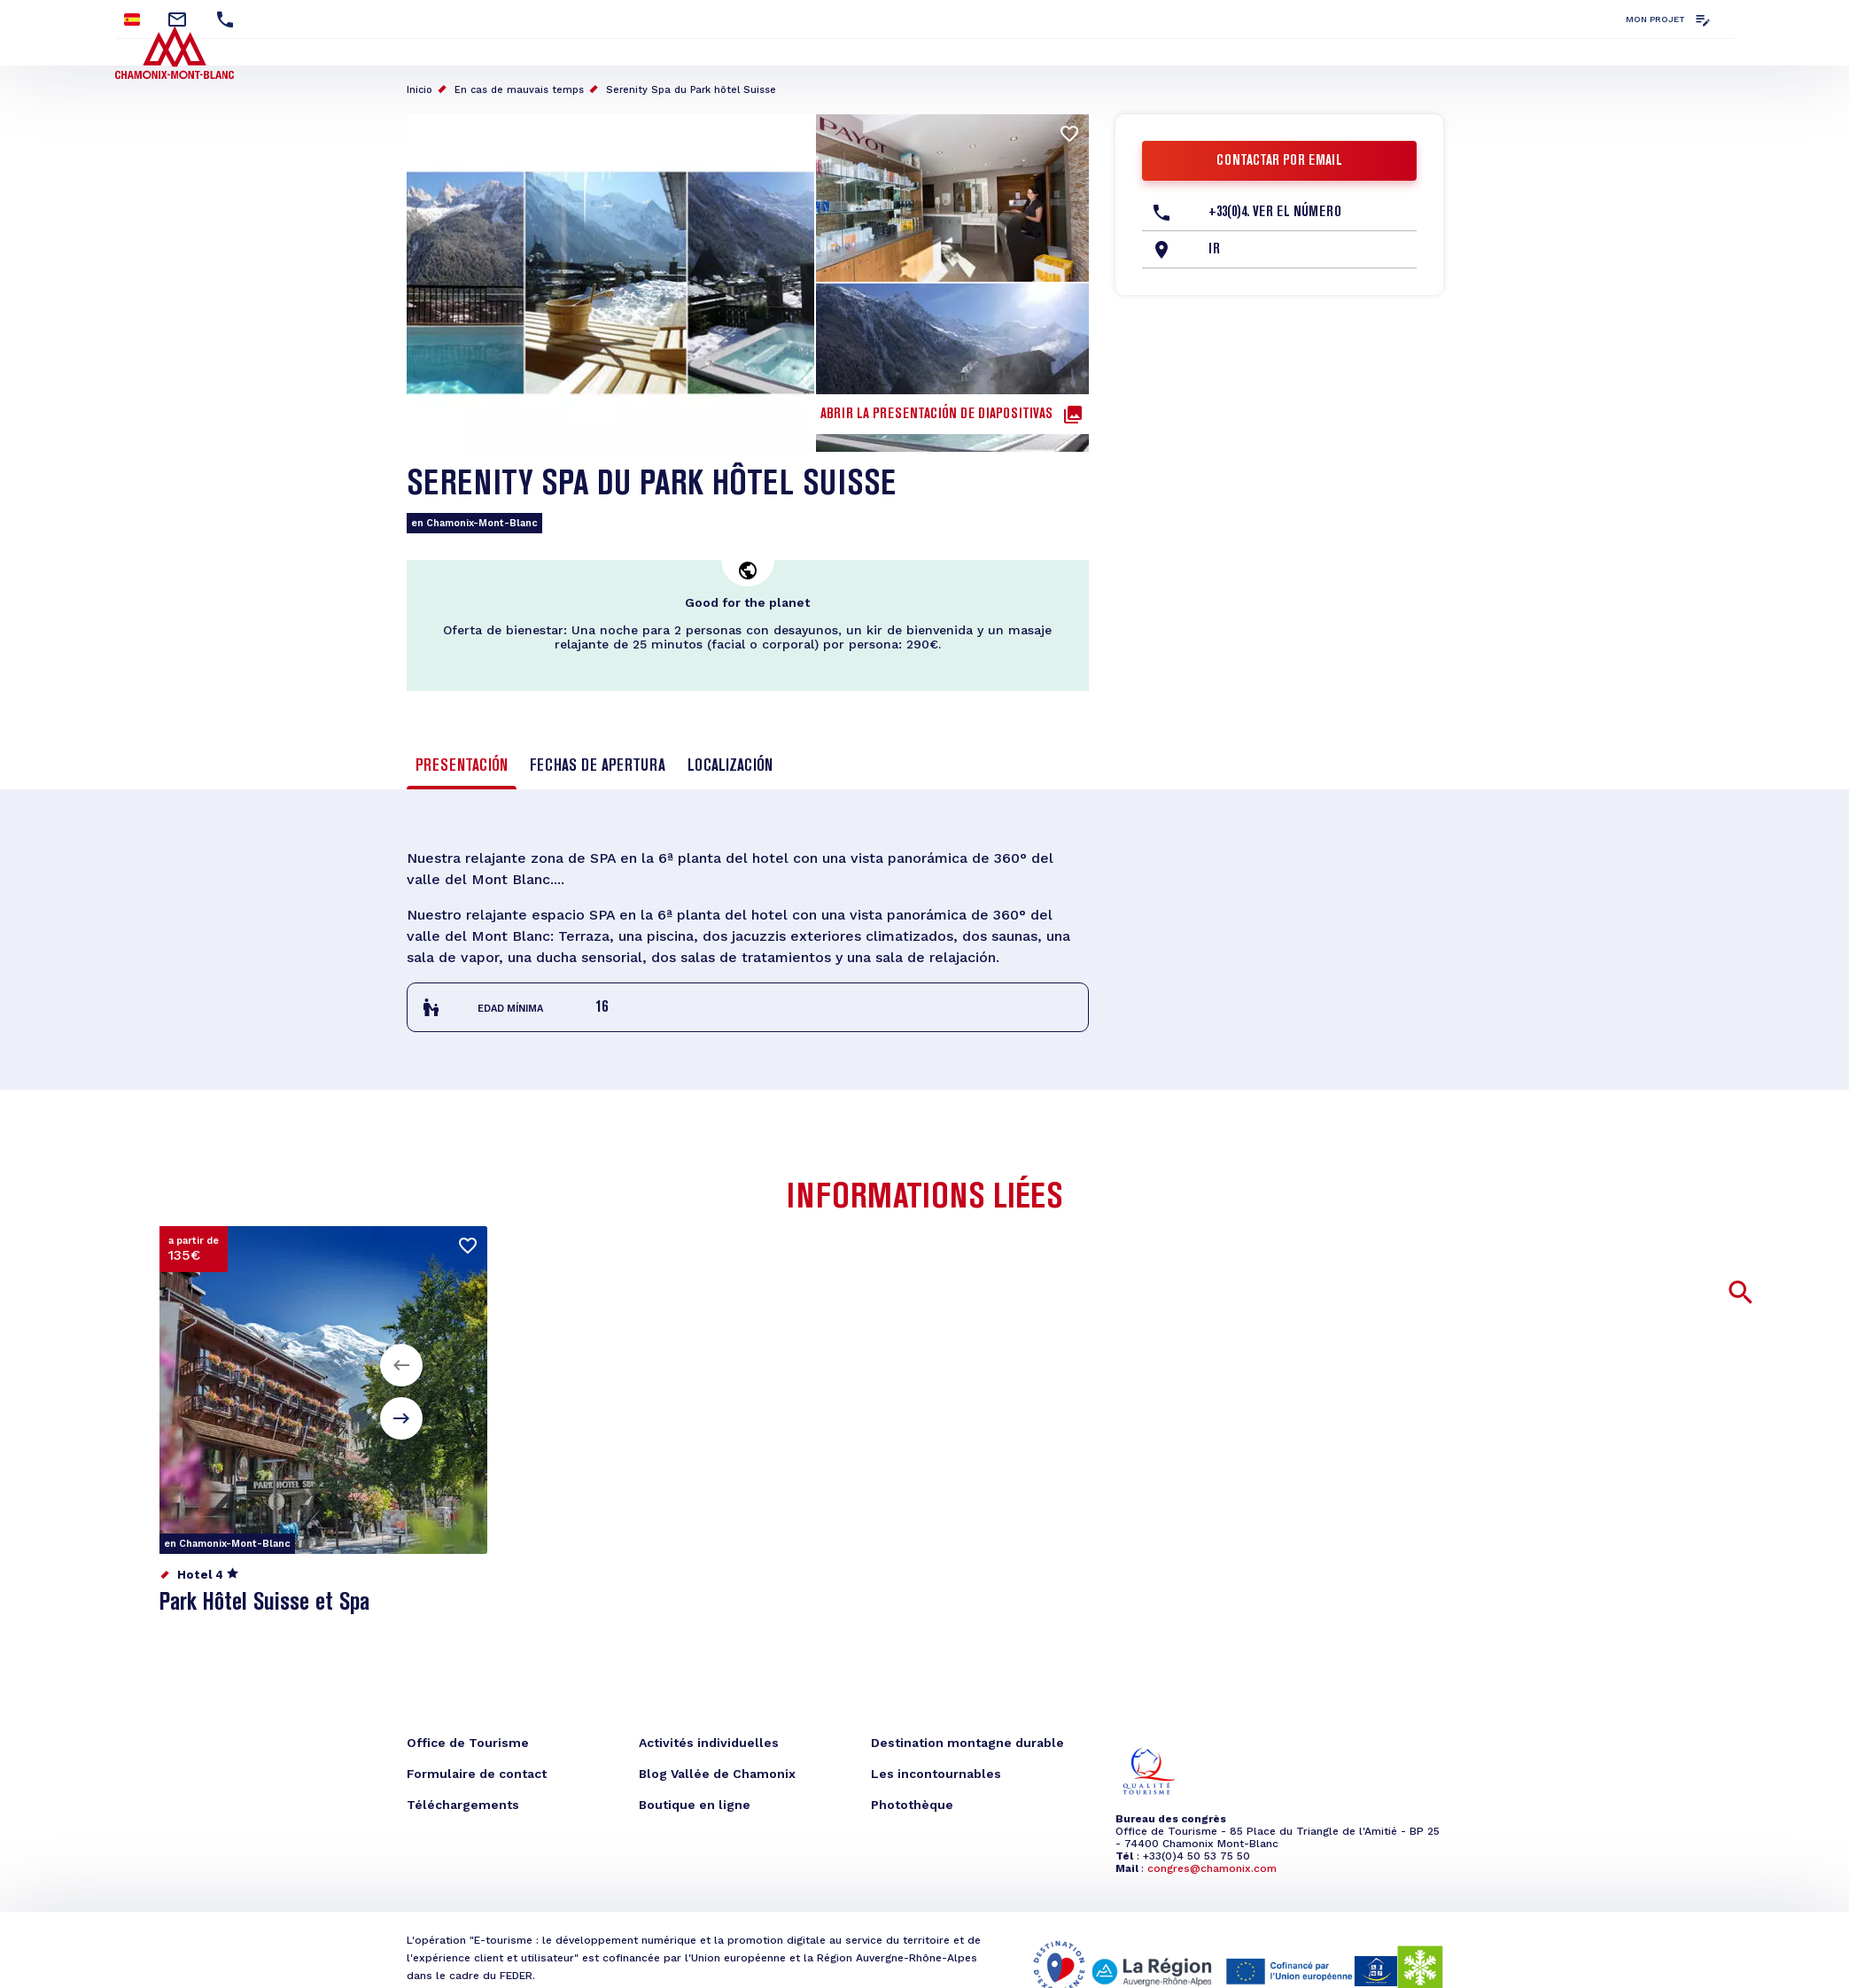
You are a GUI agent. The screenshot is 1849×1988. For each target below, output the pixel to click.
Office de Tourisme (468, 1743)
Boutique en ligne (694, 1805)
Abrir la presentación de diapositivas (936, 414)
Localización (730, 766)
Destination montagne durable (967, 1743)
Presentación (462, 766)
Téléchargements (463, 1805)
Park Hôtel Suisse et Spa (264, 1603)
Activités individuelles (709, 1743)
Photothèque (912, 1805)
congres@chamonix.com (1212, 1868)
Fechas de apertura (597, 766)
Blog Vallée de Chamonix (717, 1774)
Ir (1214, 250)
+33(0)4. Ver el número (1274, 212)
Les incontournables (936, 1774)
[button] (401, 1365)
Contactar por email (1279, 161)
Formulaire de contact (477, 1774)
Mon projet (1655, 19)
